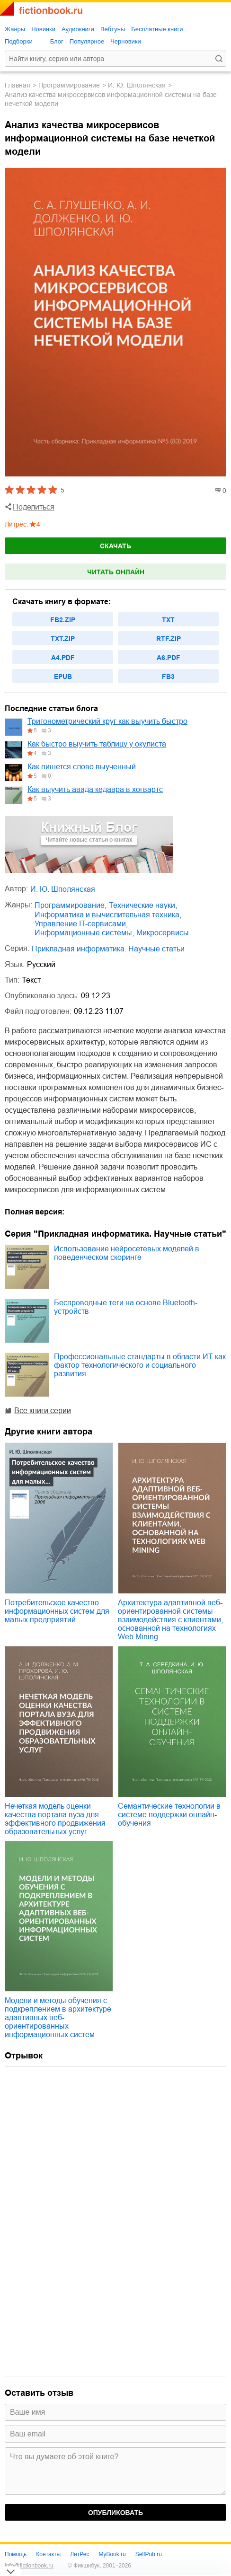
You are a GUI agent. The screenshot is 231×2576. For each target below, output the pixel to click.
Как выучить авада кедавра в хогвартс (95, 789)
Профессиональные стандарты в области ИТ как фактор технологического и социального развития (140, 1365)
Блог (56, 41)
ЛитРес (79, 2554)
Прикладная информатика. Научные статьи (108, 949)
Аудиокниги (78, 29)
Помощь (16, 2554)
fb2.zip (62, 620)
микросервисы (162, 933)
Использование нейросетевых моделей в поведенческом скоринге (126, 1253)
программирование (69, 85)
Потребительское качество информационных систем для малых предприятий (57, 1611)
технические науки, (143, 905)
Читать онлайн (115, 572)
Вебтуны (112, 29)
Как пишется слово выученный (81, 767)
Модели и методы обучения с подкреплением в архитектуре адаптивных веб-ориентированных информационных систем (58, 2017)
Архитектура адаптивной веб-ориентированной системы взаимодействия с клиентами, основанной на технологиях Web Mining (170, 1620)
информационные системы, (84, 933)
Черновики (125, 41)
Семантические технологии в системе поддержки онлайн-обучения (169, 1814)
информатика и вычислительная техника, (108, 915)
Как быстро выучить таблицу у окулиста (96, 744)
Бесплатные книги (157, 29)
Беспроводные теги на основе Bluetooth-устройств (125, 1307)
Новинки (43, 29)
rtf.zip (168, 638)
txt (168, 620)
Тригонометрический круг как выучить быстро (107, 721)
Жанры (15, 29)
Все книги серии (42, 1411)
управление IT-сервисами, (81, 924)
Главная (17, 85)
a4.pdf (63, 657)
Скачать (115, 546)
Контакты (48, 2554)
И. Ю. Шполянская (137, 85)
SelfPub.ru (148, 2554)
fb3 (168, 676)
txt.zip (63, 638)
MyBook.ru (111, 2554)
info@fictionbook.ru (29, 2565)
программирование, (71, 905)
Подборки (19, 41)
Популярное (87, 41)
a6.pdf (168, 657)
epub (63, 676)
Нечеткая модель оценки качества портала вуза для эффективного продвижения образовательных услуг (55, 1819)
